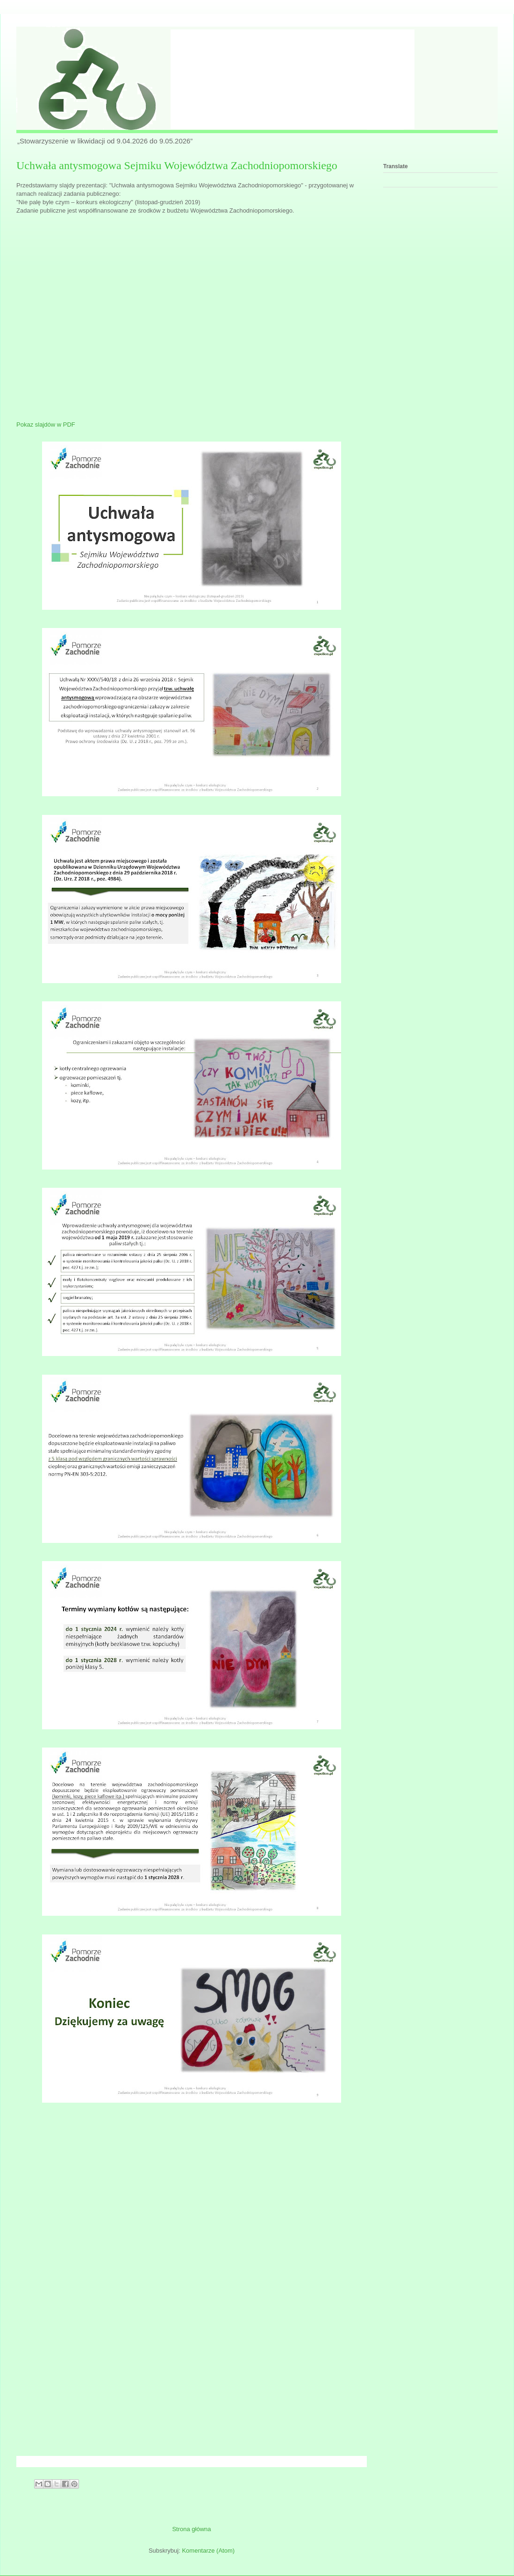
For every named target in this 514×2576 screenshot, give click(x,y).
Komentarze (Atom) (208, 2550)
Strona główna (191, 2529)
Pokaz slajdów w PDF (45, 424)
